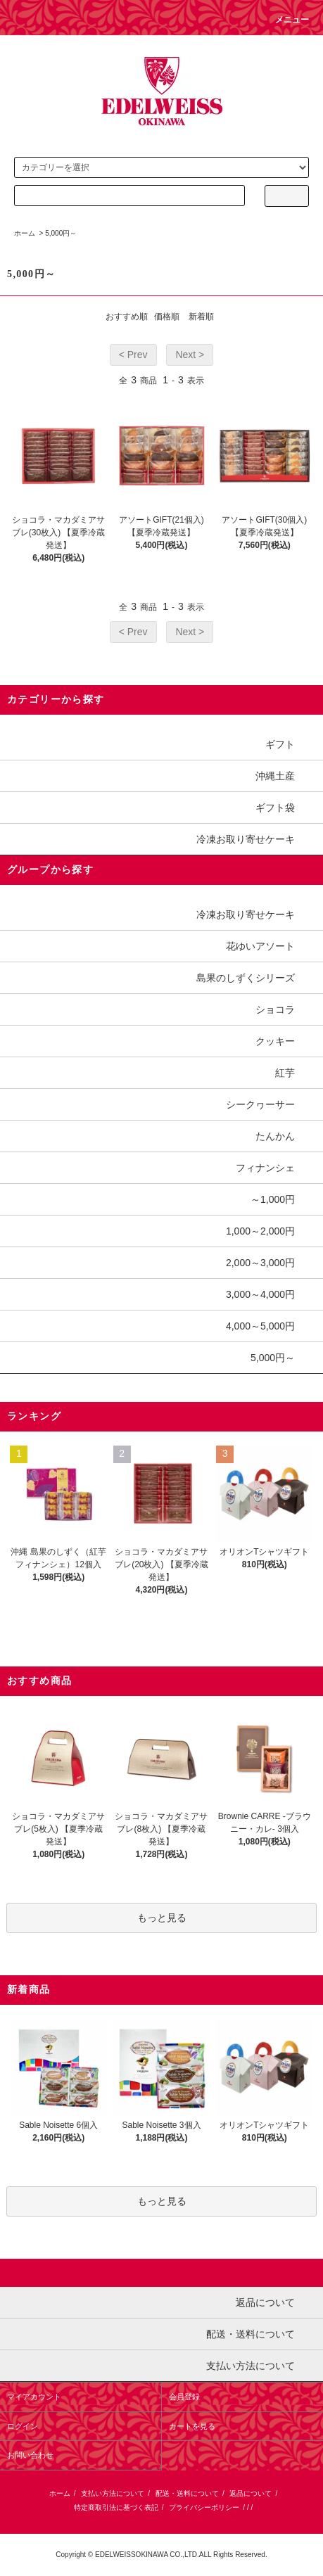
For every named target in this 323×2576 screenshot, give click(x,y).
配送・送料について (187, 2493)
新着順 (201, 316)
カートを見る (192, 2426)
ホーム (24, 233)
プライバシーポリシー (204, 2507)
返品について (250, 2493)
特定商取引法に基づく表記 (116, 2507)
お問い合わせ (30, 2455)
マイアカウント (34, 2396)
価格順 (166, 316)
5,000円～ (61, 233)
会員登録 (184, 2396)
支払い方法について (112, 2493)
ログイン (22, 2426)
